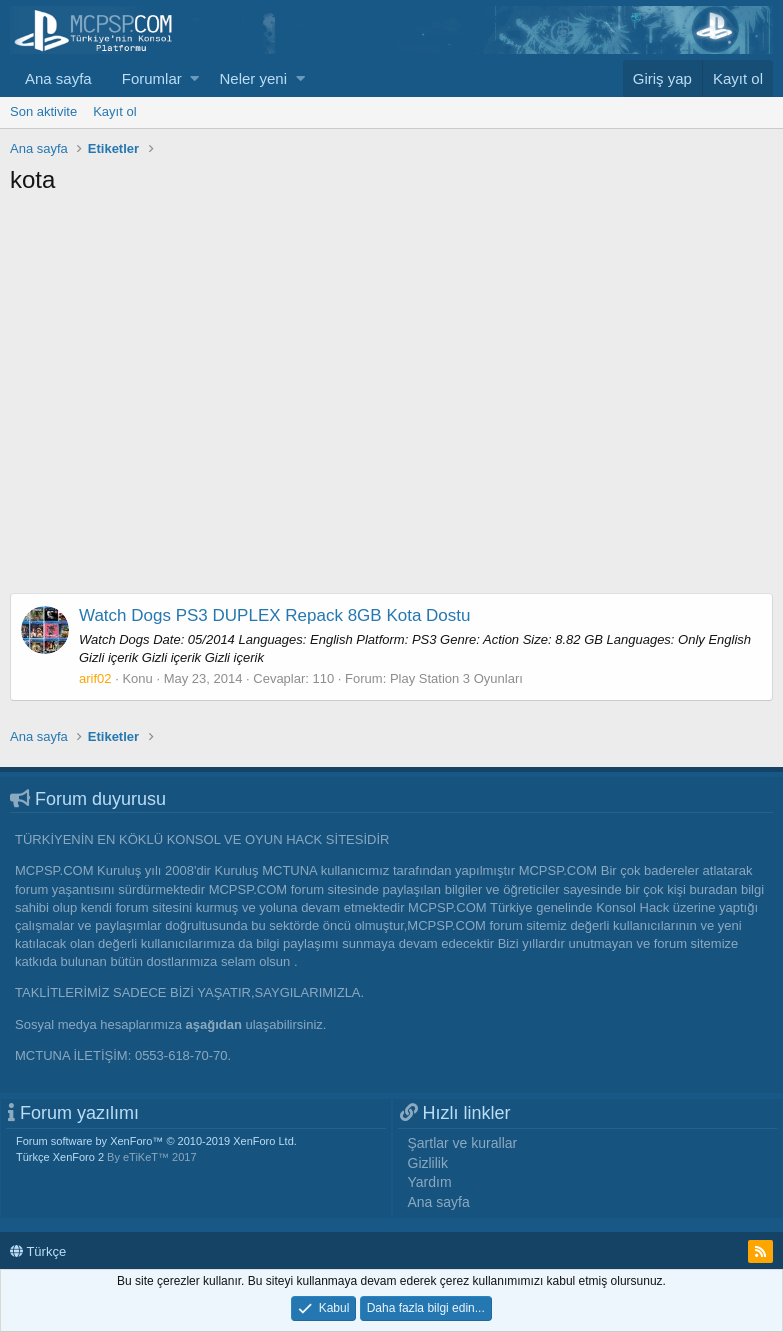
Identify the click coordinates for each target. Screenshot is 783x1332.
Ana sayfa (58, 78)
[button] (194, 78)
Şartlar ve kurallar (463, 1143)
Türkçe (38, 1251)
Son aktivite (43, 111)
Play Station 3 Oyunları (456, 678)
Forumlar (152, 78)
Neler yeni (253, 78)
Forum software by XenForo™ (156, 1141)
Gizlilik (428, 1163)
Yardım (430, 1182)
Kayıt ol (114, 111)
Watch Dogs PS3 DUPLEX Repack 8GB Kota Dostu (275, 615)
